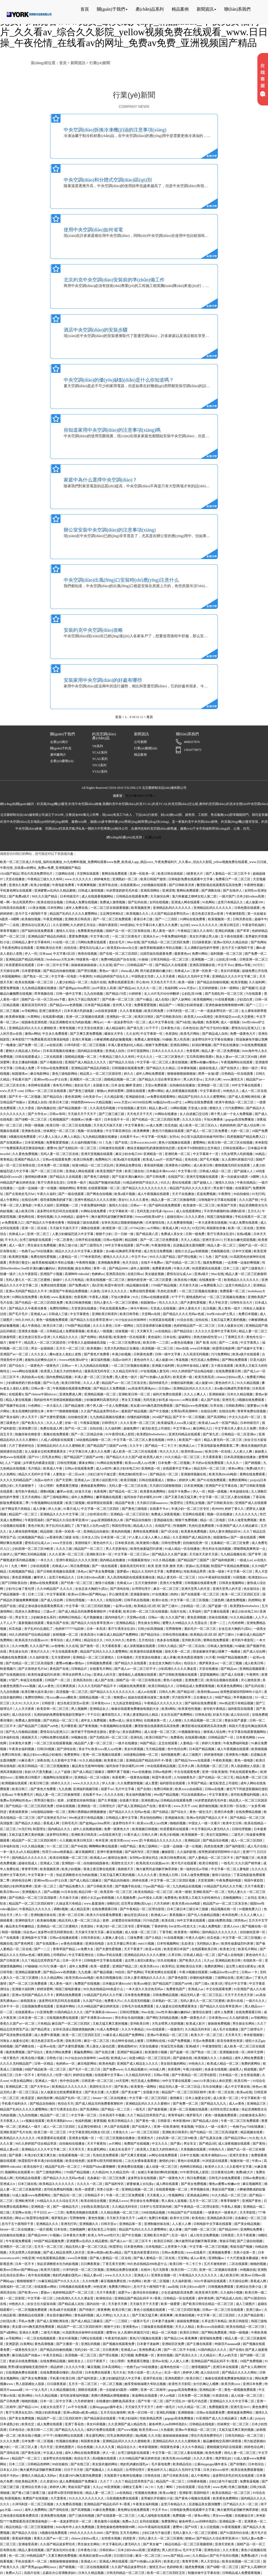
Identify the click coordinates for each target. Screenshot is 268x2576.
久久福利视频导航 (84, 1142)
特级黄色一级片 (87, 959)
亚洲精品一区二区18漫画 (92, 1777)
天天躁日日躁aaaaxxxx (152, 1503)
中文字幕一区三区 (240, 1571)
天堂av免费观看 (156, 1085)
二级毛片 (238, 1834)
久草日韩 (175, 1955)
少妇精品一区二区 (193, 1606)
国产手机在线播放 (226, 1045)
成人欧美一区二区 (226, 2098)
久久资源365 (49, 2481)
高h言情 (97, 1285)
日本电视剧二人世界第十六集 (166, 2247)
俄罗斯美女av (208, 1663)
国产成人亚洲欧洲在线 (244, 1097)
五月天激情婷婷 (146, 1583)
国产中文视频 (159, 1411)
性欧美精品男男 (195, 1571)
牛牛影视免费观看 (19, 2241)
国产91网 (143, 1245)
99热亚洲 (28, 2258)
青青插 (81, 1188)
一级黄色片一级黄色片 (43, 1365)
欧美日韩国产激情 (153, 879)
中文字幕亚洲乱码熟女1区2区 (90, 2132)
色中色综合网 (177, 1749)
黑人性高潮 (182, 1039)
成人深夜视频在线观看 (182, 1091)
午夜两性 (85, 976)
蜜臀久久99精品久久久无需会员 (185, 1623)
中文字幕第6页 (210, 1091)
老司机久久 (45, 2075)
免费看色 (176, 1737)
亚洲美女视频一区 (31, 1331)
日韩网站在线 (156, 2041)
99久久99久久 (24, 1320)
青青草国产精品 (64, 1949)
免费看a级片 (250, 2555)
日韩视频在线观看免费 (128, 1068)
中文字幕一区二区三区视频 (189, 1600)
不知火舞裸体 (214, 1119)
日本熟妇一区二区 (165, 2001)
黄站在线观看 (182, 1182)
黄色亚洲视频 (22, 1577)
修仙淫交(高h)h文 (136, 1915)
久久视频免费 (126, 1898)
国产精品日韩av (235, 2138)
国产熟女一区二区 (36, 976)
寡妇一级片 (250, 1068)
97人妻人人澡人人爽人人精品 (59, 1137)
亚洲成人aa (39, 1314)
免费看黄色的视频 (90, 931)
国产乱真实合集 (211, 2138)
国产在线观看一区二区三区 (200, 1594)
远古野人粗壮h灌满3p (140, 1960)
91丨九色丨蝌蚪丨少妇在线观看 (27, 1566)
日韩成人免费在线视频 (82, 902)
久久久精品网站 (52, 1978)
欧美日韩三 (20, 1789)
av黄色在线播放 (182, 1342)
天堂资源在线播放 (84, 1308)
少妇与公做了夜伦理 (20, 1589)
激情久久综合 (66, 931)
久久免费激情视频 (180, 1222)
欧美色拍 (198, 2218)
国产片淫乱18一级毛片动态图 (187, 2401)
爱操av (46, 2292)
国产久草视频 (108, 1800)
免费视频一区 (145, 2355)
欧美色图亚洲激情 (191, 1657)
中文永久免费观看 (55, 1033)
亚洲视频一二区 (202, 959)
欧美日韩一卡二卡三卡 (186, 2264)
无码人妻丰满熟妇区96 (225, 1531)
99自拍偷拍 (242, 1194)
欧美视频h (94, 1348)
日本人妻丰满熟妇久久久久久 (145, 1978)
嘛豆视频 (93, 2367)
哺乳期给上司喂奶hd (52, 1955)
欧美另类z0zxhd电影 (223, 1474)
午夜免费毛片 (24, 1794)
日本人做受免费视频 (242, 1520)
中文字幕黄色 (135, 1125)
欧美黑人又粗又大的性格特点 (62, 1371)
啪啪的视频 (178, 1823)
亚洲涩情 (168, 890)
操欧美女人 (76, 2361)
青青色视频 (67, 1028)
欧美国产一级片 (190, 1440)
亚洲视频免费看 (109, 1262)
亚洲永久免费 (19, 885)
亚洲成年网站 (66, 2006)
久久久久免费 (10, 2441)
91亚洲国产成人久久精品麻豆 (238, 1526)
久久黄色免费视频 (25, 1154)
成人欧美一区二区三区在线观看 (135, 1451)
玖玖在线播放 (167, 1960)
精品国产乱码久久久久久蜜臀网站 (74, 913)
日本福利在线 (10, 1737)
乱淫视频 (202, 1566)
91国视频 (240, 1577)
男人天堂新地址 (117, 1549)
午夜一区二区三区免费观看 (240, 2121)
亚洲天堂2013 (212, 1240)
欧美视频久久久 (137, 913)
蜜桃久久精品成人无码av (23, 1051)
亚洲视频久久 (32, 1892)
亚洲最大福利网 (163, 1365)
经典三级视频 (238, 2487)
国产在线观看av (11, 1142)
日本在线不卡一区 (117, 1119)
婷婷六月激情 (212, 1743)
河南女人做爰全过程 (14, 2041)
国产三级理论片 (91, 1245)
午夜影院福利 (35, 1520)
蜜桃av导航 (243, 965)
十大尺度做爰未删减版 (243, 2258)
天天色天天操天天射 (108, 1125)
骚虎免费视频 (213, 1262)
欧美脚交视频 (19, 1257)
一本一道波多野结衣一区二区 (218, 1011)
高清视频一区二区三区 (157, 1348)
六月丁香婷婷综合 (22, 1446)
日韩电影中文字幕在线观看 (217, 1200)
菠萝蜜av (253, 1405)
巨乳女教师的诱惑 (120, 2435)
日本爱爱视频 (31, 971)
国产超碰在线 (183, 2058)
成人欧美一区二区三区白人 (198, 1125)
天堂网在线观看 (88, 873)
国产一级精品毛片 (66, 2206)
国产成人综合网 (248, 1125)
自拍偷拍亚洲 (78, 1417)
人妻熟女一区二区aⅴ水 (69, 1474)
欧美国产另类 (227, 1205)
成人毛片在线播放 (226, 2029)
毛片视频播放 (93, 1617)
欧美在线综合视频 (50, 902)
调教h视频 (47, 1491)
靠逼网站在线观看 (145, 2395)
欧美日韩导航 (130, 1314)
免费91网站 (200, 953)
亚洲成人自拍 (115, 1051)
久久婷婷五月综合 (83, 925)
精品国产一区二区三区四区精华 (34, 1840)
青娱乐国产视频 (223, 2189)
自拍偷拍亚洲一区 (196, 1543)
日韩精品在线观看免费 (132, 896)
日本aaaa (45, 953)
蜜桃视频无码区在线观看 (233, 1165)
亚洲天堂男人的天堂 (196, 1589)
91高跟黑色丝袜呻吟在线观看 (83, 2332)
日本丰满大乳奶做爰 (78, 1011)
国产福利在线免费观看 (37, 931)
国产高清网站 (217, 1417)
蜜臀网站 (199, 1142)
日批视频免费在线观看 (37, 2006)
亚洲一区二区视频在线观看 (85, 1017)
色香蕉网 (212, 1022)
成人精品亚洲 (80, 1909)
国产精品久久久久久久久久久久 (145, 1188)
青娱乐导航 (227, 2241)
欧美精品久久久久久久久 (242, 1280)
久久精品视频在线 (63, 2390)
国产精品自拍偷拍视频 (59, 971)
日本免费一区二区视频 (53, 1165)
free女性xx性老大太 (183, 1926)
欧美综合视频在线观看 (222, 1680)
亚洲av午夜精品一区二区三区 (168, 2035)
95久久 (165, 1182)
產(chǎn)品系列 (150, 9)
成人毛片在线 (257, 1846)
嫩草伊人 (40, 1577)
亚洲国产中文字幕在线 (221, 1486)
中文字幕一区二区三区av (132, 1554)
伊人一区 (31, 953)
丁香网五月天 (235, 1337)
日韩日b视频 (46, 1749)
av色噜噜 (57, 1646)
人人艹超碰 (13, 1463)
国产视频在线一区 (254, 1926)
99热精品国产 (36, 2555)
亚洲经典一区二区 (178, 1154)
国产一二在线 (10, 925)
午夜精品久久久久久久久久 (163, 1703)
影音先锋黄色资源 (230, 2041)
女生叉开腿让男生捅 (121, 1943)
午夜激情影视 (161, 1245)
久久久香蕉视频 (131, 1011)
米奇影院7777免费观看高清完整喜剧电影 (41, 1039)
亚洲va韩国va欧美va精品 (104, 2252)
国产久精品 (153, 1938)
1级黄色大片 (194, 873)
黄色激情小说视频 (107, 2521)
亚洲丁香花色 (75, 2424)
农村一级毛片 (166, 2407)
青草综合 (57, 1640)
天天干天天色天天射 (239, 1995)
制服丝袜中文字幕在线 (204, 2573)
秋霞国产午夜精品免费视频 (68, 1291)
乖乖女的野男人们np (77, 1674)
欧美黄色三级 (114, 1760)
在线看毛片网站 (101, 1669)
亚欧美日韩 (73, 2041)
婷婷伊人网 (187, 1480)
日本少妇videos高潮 (250, 896)
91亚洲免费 (45, 2012)
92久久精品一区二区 (192, 2407)
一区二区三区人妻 (25, 2447)
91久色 (254, 2138)
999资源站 (127, 925)
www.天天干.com (11, 1091)
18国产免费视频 (251, 2361)
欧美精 (45, 1297)
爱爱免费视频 (79, 936)
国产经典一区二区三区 (118, 999)
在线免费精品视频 (249, 1812)
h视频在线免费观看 (23, 1137)
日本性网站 (55, 908)
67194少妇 (137, 1228)
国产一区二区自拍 (192, 1646)
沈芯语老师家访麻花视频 (154, 1325)
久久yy (208, 1960)
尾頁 (149, 717)
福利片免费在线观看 (167, 1394)
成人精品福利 (116, 1028)
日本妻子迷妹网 (163, 2321)
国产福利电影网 (223, 1560)
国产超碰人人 (244, 1171)
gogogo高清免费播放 (240, 1119)
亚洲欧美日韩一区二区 (134, 1394)
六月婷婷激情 (84, 2401)
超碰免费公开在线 (254, 971)
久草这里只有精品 (214, 2321)
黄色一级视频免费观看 (52, 1320)
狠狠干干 (15, 1342)
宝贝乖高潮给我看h (200, 1057)
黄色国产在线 (60, 1669)
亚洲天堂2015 (240, 2407)
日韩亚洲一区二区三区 (97, 2081)
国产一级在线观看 (71, 1194)
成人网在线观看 (167, 2184)
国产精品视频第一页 (73, 1108)
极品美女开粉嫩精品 (20, 1926)
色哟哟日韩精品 (69, 1617)
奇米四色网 (230, 1915)
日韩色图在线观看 (247, 908)
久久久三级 (64, 1549)
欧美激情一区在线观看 (130, 1337)
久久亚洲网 (61, 925)
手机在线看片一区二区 (251, 1217)
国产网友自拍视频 (100, 1194)
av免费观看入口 (13, 1222)
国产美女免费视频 (102, 1571)
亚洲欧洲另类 (25, 2201)
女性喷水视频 (111, 2538)
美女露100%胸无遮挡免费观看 (152, 1405)
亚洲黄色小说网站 (178, 1165)
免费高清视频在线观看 (82, 2212)
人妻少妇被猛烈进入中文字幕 (73, 1234)
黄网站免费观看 (188, 890)
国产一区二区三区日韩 (47, 1171)
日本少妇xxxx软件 (193, 2287)
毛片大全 (119, 2372)
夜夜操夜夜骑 (19, 1812)
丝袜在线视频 (218, 1617)
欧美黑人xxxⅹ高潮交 (199, 1017)
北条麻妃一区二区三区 (251, 2218)
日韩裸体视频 (197, 2481)
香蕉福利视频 (154, 1165)
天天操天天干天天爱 (144, 2304)
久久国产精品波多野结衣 (58, 2544)
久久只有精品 (75, 1280)
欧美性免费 (213, 2453)
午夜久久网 (182, 1268)
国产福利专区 (135, 1852)
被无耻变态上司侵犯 (156, 1428)
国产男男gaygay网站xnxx (39, 2567)
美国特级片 (83, 1543)
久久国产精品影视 (251, 2315)
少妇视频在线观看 (154, 885)
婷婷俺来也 (102, 879)
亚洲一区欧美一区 (142, 873)
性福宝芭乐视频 (172, 2046)
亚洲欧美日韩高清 (78, 919)
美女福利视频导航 (139, 1794)
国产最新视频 (158, 2109)
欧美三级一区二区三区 (50, 2132)
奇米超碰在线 (239, 1491)
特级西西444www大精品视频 (91, 1102)
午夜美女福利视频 (22, 1749)
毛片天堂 (47, 2447)
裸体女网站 (87, 1463)
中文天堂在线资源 (90, 1028)
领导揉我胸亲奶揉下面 (56, 1200)
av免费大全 (85, 1949)
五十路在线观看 (232, 936)
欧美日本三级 (59, 1102)
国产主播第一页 (67, 2344)
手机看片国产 (22, 1079)
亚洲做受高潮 (28, 2544)
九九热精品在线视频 (94, 1365)
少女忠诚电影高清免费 (177, 2292)
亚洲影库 (185, 2493)
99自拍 (120, 1972)
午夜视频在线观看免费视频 (72, 1388)
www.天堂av (188, 988)
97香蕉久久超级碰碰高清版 (87, 1342)
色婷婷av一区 (66, 2063)
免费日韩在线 (11, 1754)
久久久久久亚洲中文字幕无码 (216, 1331)
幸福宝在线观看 (31, 1680)
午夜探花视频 (90, 1423)
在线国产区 (176, 1177)
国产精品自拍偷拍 (139, 1520)
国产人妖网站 (182, 999)
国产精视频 (253, 1463)
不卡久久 (11, 1240)
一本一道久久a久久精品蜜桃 (20, 1852)
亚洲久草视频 (82, 1039)
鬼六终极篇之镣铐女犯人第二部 (194, 896)
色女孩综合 (252, 1589)
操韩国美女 (28, 2001)
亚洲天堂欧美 (225, 2544)
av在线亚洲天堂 (110, 1834)
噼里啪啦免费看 (211, 2338)
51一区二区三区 (58, 1846)
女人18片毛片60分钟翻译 (162, 993)
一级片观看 (44, 2229)
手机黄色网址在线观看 (16, 890)
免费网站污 (103, 1159)
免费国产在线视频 (87, 1983)
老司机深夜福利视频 (74, 2395)
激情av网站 (32, 1033)
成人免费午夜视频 (47, 2035)
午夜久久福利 (47, 1194)
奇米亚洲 (102, 1840)
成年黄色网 (206, 2298)
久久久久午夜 (75, 2367)
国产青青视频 (88, 1726)
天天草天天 (233, 2035)
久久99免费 (20, 1646)
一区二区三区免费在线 (125, 1342)
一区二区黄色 (64, 1240)
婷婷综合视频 (83, 2075)
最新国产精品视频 (134, 1411)
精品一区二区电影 (213, 1520)
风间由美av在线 (32, 1377)
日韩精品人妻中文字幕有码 (31, 942)
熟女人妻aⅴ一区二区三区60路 (237, 1057)
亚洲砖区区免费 (173, 2344)
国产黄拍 (259, 2143)
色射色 (131, 1640)
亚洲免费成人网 (70, 1394)
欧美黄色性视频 (189, 1709)
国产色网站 (259, 942)
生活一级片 (179, 2235)
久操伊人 (6, 1554)
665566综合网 (142, 1102)
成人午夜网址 (10, 1200)
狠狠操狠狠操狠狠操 (182, 1073)
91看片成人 (71, 1509)
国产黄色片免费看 (97, 1354)
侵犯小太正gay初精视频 (192, 1251)
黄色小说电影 (173, 1680)
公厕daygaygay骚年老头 (106, 2407)
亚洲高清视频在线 (202, 965)
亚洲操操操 (217, 1394)
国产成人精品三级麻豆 (89, 1772)
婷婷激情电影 (214, 1754)
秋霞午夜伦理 (114, 1285)
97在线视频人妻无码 (132, 1108)
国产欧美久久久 (33, 1423)
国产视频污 (250, 988)
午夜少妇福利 (193, 2069)
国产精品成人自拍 (215, 1033)
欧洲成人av (187, 1446)
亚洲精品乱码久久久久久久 (172, 908)
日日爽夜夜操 (66, 1686)
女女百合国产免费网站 (177, 1714)
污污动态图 (151, 1920)
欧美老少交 (228, 1949)
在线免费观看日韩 (228, 1371)
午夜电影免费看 (63, 885)
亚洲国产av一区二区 (14, 1354)
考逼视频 (182, 1360)
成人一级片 (17, 1245)
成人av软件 (103, 1468)
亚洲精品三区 (257, 2103)
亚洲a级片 (201, 1274)
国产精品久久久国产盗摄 (170, 1554)
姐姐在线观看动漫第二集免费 (149, 1697)
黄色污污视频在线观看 (168, 1131)
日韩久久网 (167, 1692)
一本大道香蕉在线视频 (211, 1222)
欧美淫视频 (239, 982)
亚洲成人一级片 (46, 2081)
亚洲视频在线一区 (232, 2052)
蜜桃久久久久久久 (116, 1257)
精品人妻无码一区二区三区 (223, 1440)
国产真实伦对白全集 (61, 2550)
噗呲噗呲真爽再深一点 (250, 1549)
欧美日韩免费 (154, 1011)
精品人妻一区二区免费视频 (220, 1051)
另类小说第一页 (108, 2189)
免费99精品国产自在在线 (119, 959)
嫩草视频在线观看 (109, 1497)
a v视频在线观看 (33, 2121)
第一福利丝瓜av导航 (194, 1869)
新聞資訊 (206, 9)
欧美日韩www (10, 1892)
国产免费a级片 (19, 896)
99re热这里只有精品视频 (236, 1703)
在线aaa (7, 1794)
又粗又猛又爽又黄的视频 (229, 1320)
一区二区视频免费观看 (31, 2310)
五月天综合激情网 (113, 2412)
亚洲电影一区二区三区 (213, 1085)
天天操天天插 (69, 1898)
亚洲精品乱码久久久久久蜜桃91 (148, 2103)
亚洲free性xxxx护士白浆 (51, 1079)
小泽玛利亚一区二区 (181, 1011)
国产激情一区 (90, 1646)
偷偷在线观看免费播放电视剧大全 (135, 1709)
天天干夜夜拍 (97, 2143)
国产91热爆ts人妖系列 (155, 1377)
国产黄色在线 (31, 2453)
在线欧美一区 (253, 1960)
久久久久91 (31, 1703)
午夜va (257, 2161)
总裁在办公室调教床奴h (59, 2573)
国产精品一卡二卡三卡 (161, 1446)
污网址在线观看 (91, 2338)
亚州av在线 (160, 2361)
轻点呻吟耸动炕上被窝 (193, 1365)
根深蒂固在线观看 (100, 1503)
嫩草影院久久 (112, 1714)
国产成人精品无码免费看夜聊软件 (82, 1611)
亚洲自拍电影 (95, 1943)
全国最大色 (101, 1085)
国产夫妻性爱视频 (193, 1302)
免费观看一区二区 (233, 1291)
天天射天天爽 (118, 2304)
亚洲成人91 (89, 2561)
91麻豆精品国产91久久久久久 (59, 2281)
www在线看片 (196, 2252)
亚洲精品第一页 (130, 2224)
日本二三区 (231, 1268)
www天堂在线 (63, 1543)
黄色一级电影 (244, 1760)
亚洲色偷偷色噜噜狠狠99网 (224, 1005)
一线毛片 (227, 1863)
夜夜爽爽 (103, 2310)
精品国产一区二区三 (23, 1514)
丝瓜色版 (171, 1125)
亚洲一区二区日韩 (71, 1915)
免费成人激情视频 (113, 902)
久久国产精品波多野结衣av (170, 913)
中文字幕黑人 (250, 1342)
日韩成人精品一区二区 (215, 1171)
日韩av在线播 (214, 1789)
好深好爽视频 (202, 1045)
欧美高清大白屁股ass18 (32, 1640)
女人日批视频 (210, 2527)
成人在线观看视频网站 (97, 896)
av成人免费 (154, 1125)
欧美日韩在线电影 (171, 873)
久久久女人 (39, 1354)
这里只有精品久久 (231, 902)
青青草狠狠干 (230, 2201)
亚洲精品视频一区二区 (100, 1394)
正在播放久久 (203, 1697)
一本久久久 (45, 1560)
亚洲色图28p (150, 1800)
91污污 (258, 965)
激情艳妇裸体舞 (36, 1177)
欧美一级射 (186, 982)
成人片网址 (74, 1640)
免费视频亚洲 (219, 2407)
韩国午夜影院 (108, 925)
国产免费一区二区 (31, 1045)
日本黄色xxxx (101, 1703)
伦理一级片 (63, 2075)
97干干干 (178, 1297)
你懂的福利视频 (182, 1383)
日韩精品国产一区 (140, 965)
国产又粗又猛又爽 (145, 2315)
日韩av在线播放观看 (155, 1297)
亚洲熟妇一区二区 (125, 879)
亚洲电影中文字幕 (34, 1938)
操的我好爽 (45, 2098)
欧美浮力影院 (50, 2270)
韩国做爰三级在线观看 (83, 1222)
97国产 (13, 1680)
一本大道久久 (53, 1405)
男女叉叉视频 (131, 1400)
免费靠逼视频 (250, 2481)
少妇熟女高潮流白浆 (95, 2206)
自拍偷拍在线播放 (183, 1085)
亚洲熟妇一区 (71, 1863)
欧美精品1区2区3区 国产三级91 (156, 1606)
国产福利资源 (87, 2378)
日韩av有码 (57, 1114)
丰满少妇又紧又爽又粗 (40, 2155)
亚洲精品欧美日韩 (228, 1960)
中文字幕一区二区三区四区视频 (88, 1606)
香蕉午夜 (165, 1806)
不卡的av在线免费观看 (53, 1068)
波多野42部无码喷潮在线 (56, 1932)
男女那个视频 (223, 1188)
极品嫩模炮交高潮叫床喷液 (222, 2441)
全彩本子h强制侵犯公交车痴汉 (199, 1148)
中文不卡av (225, 965)
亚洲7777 (249, 1852)
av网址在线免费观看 (199, 1102)
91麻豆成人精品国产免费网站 (118, 1634)
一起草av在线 (122, 1606)
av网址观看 (190, 1400)
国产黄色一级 (146, 2121)
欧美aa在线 (244, 2092)
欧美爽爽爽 (141, 1131)
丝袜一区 (71, 1423)
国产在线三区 (80, 2464)
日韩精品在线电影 (202, 2424)
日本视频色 (125, 1657)
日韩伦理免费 (171, 1543)
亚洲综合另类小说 (249, 2287)
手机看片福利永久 (15, 2103)
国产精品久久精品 (28, 1823)
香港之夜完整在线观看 (99, 1869)
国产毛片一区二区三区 (85, 2069)
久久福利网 (257, 982)
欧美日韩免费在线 (174, 1858)
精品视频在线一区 (224, 1909)
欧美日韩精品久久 (161, 1686)
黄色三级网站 (148, 1846)
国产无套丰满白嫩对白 (128, 1177)
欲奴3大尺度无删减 (39, 1772)
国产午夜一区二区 (151, 2401)
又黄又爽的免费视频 (62, 2555)
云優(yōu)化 (153, 837)
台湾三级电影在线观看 (35, 1240)
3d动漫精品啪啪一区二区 (94, 1440)
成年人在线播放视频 (87, 1829)
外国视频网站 (11, 976)
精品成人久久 (143, 1526)
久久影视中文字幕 (64, 1760)
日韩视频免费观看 (100, 1663)
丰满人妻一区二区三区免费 (93, 1377)
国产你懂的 (238, 2464)
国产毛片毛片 (19, 1314)
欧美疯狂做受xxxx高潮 (95, 2555)
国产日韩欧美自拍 (169, 1017)
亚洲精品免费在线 (129, 1165)
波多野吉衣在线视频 (142, 2178)
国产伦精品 (161, 1812)
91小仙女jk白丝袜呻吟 (131, 1320)
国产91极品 (144, 999)
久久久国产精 (249, 1200)
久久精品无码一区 (123, 2172)
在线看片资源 (129, 1800)
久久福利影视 (39, 1657)
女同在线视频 (159, 902)
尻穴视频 (153, 1852)
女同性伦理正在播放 (225, 2109)
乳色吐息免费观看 (202, 1526)
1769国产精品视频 (164, 1285)
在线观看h (16, 1394)
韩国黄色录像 (216, 1228)
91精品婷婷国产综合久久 (111, 976)
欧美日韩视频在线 (109, 1978)
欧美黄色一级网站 (187, 1932)
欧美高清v (88, 1634)
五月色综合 (147, 1640)
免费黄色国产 (176, 1989)
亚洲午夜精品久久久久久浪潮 (95, 1200)
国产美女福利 (10, 1417)
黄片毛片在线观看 (184, 1863)
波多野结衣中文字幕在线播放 (213, 1039)
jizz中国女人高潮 (104, 988)
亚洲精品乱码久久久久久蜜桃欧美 (33, 1028)
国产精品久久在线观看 (171, 965)
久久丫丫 (107, 2481)
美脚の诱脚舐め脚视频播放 (87, 1812)
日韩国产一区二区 (58, 1680)
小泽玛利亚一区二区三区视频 (85, 1045)
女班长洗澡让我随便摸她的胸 (122, 1222)
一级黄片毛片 (140, 2321)
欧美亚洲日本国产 (177, 1949)
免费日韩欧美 (164, 1789)
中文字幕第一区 (151, 1033)
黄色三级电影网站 (65, 1073)
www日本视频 (200, 1348)
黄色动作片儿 (144, 1360)
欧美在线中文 (34, 2166)
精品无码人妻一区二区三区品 (79, 1920)
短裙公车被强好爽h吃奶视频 (158, 2172)
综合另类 (204, 2487)
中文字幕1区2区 (64, 953)
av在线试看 (54, 1045)
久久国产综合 (93, 2001)
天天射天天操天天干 (121, 2218)
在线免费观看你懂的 (55, 2372)
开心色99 (142, 982)
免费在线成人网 (51, 1428)
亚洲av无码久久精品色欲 (231, 942)
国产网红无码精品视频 (30, 1554)
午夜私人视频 (99, 1297)
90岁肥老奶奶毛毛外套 (122, 890)
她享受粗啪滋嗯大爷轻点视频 (161, 948)
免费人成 (246, 2418)
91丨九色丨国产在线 (113, 1142)
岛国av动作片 (122, 1360)
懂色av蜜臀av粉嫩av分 (225, 2184)
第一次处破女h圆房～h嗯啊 (240, 1177)
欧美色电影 (107, 2063)
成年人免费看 (79, 1966)
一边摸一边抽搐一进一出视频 (36, 1188)
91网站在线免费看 (193, 919)
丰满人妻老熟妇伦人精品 (126, 1045)
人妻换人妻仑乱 (113, 1938)
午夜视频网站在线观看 (237, 1062)
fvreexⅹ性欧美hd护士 (150, 1217)
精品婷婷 (57, 2367)
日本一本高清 (96, 1629)
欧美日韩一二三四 (156, 1342)
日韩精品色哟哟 (38, 2464)
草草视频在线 (44, 993)
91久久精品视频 (248, 1383)
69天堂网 (122, 2081)
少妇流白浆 (245, 999)
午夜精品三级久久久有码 (45, 879)
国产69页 (191, 2527)
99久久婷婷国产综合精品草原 (36, 2143)
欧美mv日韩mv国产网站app (87, 1594)
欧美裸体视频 (15, 1017)
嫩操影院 (168, 1852)
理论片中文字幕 (236, 1983)
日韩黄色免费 (143, 1354)
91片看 (210, 1657)
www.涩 (136, 1840)
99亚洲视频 (112, 2487)
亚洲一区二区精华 (153, 2390)
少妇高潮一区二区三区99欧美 (33, 1549)
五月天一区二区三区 (70, 1348)
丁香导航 (166, 1932)
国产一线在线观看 (105, 1566)
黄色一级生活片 (201, 1812)
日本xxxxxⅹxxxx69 (143, 1142)
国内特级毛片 (159, 1383)
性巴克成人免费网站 (205, 1360)
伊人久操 (55, 1509)
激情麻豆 (176, 2098)
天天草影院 (248, 2212)
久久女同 (132, 1033)
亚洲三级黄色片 (50, 1011)
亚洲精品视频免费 (28, 1972)
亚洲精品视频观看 (252, 1669)
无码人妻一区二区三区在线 (59, 1154)
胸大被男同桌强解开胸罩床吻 (112, 1217)
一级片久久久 (256, 2001)
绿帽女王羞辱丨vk (136, 2487)
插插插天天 (29, 1737)
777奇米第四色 (91, 1257)
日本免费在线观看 (98, 2372)
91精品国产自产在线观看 (186, 2212)
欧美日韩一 (242, 2081)
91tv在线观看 (155, 2029)
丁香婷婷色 (159, 1926)
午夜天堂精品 (53, 2355)
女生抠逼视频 (250, 2075)
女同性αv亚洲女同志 (144, 1858)
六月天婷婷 (162, 1903)
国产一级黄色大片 (172, 2178)
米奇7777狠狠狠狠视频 (62, 1411)
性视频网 (180, 1526)
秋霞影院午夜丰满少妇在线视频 (41, 2161)
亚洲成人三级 (50, 1863)
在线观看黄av (129, 885)
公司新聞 (140, 742)
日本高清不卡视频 (112, 2115)
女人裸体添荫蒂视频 (23, 1531)
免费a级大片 (255, 1468)
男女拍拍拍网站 (151, 1818)
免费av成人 (116, 1720)
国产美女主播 (95, 2092)
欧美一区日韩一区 (141, 2412)
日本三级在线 (28, 2184)
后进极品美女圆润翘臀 (189, 1245)
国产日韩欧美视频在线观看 (56, 1571)
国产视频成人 (95, 2470)
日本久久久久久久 (114, 1291)
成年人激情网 (140, 1268)
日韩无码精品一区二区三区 (169, 959)
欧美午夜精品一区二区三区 (234, 1102)
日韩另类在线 (243, 919)
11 (137, 717)
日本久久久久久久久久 (168, 1051)
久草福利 (195, 1611)
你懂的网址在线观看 (69, 2435)
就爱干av (107, 1789)
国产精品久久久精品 (161, 1068)
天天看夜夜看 (212, 1457)
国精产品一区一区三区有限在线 (128, 931)
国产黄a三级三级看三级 (29, 2493)
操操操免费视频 (219, 2023)
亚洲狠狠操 (186, 2412)
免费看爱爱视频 (145, 1005)
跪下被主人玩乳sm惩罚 (93, 1526)
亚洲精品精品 (126, 1623)
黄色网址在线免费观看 (134, 2510)
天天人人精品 (191, 1240)
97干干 (48, 2435)
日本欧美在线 (125, 1543)
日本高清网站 (112, 2367)
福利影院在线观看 (241, 1709)
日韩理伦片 (110, 1423)
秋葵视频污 (8, 1669)
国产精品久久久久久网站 (240, 2372)
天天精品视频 (156, 1749)
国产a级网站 (8, 2332)
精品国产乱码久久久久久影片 (191, 1188)
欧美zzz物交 (142, 1983)
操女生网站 (83, 1268)
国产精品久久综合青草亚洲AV (160, 1079)
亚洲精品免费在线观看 (122, 2270)
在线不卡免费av (152, 1262)
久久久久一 (234, 1463)
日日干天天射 (74, 2470)
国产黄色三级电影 (82, 1091)
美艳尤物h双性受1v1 (208, 1337)
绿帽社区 (113, 1903)
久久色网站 (8, 1474)
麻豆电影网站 (40, 1073)
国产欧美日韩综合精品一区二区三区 (208, 2304)
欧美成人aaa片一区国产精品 (163, 1159)
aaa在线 (103, 2058)
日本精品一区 (229, 2075)
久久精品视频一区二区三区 (203, 1720)
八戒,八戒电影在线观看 (57, 1440)
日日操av (165, 1388)
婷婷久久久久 (61, 1783)
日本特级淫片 (70, 896)
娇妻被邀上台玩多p (140, 2184)
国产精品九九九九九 (70, 2430)
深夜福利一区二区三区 (16, 2287)
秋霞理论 (177, 1503)
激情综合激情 (118, 1858)
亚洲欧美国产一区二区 (209, 1892)
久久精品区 (115, 2470)
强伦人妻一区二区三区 (240, 2453)
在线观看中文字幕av (177, 1468)
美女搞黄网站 (132, 1732)
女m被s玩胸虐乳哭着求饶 (124, 1251)
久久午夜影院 (28, 1274)
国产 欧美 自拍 (206, 1342)
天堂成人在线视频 (163, 1308)
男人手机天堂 (218, 1302)
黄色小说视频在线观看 (174, 1142)
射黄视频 (99, 2121)
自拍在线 (70, 948)
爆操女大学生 (114, 1033)
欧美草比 (168, 1966)
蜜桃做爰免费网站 (94, 1486)
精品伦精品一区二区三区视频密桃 (30, 2527)
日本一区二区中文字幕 (53, 965)
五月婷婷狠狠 (208, 988)
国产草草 (243, 931)
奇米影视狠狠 (253, 2035)
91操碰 (144, 959)
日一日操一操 (124, 1234)
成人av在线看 (147, 1692)
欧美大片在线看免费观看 (104, 1915)
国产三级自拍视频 (250, 2241)
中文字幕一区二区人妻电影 (230, 1869)
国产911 (120, 965)
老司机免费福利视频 (245, 1794)
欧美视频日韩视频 (145, 1829)
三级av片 (50, 1611)
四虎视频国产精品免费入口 (246, 1137)
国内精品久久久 (59, 1829)
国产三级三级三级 (112, 1114)
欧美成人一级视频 (100, 1331)
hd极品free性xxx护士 (168, 1102)
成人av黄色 (46, 1686)
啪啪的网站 (67, 1188)
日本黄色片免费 (20, 1743)
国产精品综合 (53, 1097)
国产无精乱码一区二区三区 (224, 993)
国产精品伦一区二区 (164, 1474)
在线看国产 (243, 1188)
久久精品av (200, 2555)
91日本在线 (69, 1892)
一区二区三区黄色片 (126, 936)
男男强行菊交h (19, 1262)
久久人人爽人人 (195, 1394)
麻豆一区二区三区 (166, 1589)
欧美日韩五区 (230, 925)
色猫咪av (77, 1119)
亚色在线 (191, 1159)
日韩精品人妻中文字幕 (122, 1818)
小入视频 (65, 1840)
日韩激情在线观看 (112, 1148)
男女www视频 (223, 2515)
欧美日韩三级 (40, 1783)
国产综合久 (17, 1365)
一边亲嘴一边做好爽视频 (242, 1262)
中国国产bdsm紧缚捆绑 (99, 2166)
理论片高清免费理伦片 (37, 873)
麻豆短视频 (114, 1932)
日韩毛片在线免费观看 (138, 2006)
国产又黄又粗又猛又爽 (181, 1497)
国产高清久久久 (186, 2355)
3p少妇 (184, 925)
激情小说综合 (222, 1875)
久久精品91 (208, 2355)
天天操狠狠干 (25, 1486)
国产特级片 (87, 2310)
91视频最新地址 (139, 1560)
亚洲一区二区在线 (34, 1228)
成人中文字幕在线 (161, 1022)
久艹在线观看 (10, 1938)
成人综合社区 (22, 1714)
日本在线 (170, 1337)
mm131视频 (146, 1943)
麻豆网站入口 (203, 1428)
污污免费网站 (235, 1108)
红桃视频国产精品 (31, 1537)
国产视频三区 (246, 1858)
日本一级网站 (230, 988)
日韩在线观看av (234, 1148)
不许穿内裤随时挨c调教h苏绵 (225, 1211)
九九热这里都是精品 (127, 1703)
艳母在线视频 (88, 953)
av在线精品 (163, 1331)
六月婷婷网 (236, 1623)
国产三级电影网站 (56, 1497)
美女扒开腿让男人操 (204, 936)
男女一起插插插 (42, 1348)
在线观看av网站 (45, 2287)
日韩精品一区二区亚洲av (239, 1434)
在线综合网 (29, 1200)
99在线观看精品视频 (161, 1766)
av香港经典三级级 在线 (63, 1537)
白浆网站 (26, 2344)
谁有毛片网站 (63, 1085)
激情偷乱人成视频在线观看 (137, 1674)
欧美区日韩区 (144, 1017)
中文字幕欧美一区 (122, 1211)
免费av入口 (130, 2521)
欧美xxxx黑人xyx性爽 (140, 1463)
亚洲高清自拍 (116, 1274)
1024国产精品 (9, 873)
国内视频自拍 (47, 1108)
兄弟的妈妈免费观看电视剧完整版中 (59, 1714)
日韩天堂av (109, 2224)
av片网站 (154, 1228)
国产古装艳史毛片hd (20, 1194)
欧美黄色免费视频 (194, 1531)
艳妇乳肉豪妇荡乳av (67, 2275)
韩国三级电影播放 (220, 1217)
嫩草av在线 (65, 1491)
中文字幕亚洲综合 (119, 1131)
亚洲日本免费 (224, 1812)
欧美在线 (168, 1920)
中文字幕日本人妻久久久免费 (157, 925)
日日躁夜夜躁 (202, 942)
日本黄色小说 (171, 1028)
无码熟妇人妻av (208, 1943)
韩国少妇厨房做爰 (190, 1005)
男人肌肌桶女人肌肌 (245, 1766)
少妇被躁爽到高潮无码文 (102, 1400)
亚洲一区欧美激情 (214, 1772)
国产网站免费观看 (235, 1360)
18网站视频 (178, 1108)
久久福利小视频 (231, 2292)
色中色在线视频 (39, 2275)
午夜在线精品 (247, 1182)
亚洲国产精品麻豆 (130, 2052)
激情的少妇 (167, 2161)
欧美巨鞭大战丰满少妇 (37, 1692)
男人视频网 (79, 1709)
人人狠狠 (175, 1720)
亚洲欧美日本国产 (157, 2235)
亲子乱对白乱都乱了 (60, 1526)
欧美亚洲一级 (183, 1377)
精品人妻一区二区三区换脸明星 (174, 1200)
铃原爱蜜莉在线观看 (20, 965)
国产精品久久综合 (122, 1062)
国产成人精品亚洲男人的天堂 (64, 2252)
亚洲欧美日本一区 (99, 1554)
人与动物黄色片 (185, 1777)
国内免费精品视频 (59, 1377)
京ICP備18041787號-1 (140, 796)
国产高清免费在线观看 (16, 2035)
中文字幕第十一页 (206, 1154)
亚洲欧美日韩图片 (28, 1777)
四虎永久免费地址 (28, 1611)
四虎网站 (254, 1600)
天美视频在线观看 (193, 2149)
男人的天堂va (193, 1079)
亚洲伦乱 (137, 1737)
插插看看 (7, 1920)
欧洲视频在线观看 (15, 1783)
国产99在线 (79, 1846)
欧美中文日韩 (233, 1823)
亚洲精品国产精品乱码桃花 (47, 936)
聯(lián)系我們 (237, 9)
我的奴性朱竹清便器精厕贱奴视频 (58, 1400)
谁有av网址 (236, 1468)
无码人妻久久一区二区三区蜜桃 (28, 1280)
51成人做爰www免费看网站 (31, 2195)
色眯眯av (98, 1274)
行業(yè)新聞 (99, 63)
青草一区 (100, 1268)
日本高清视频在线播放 (59, 1051)
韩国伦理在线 (122, 1526)
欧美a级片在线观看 (127, 1159)
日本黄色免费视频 (137, 1995)
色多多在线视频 (168, 1640)
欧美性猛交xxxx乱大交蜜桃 (234, 1017)
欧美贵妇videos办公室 (123, 948)
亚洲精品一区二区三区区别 (129, 1514)
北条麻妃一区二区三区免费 (230, 1543)
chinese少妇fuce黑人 (230, 1377)
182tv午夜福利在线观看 (214, 1577)
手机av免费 (26, 2321)
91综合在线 (185, 1320)
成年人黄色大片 (189, 1308)
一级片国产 (227, 896)
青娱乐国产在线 (58, 1623)
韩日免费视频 (80, 1566)
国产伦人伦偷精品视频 (22, 1732)
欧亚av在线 (153, 1949)
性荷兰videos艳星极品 (58, 1852)
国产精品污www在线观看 (193, 1760)
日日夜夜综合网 (222, 2172)
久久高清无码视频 (103, 1108)
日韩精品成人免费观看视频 (65, 1331)
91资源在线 (220, 2395)
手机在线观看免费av (113, 1308)
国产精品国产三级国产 (194, 1560)
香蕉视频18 (177, 1915)
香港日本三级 (143, 919)
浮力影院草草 (182, 1697)
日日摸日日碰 (123, 2555)
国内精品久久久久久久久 (30, 1858)
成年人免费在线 (77, 908)
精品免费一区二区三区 (252, 1777)
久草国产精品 (198, 1783)
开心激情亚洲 (119, 1594)
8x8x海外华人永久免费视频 (75, 2527)
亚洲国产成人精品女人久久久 (86, 1062)
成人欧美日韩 (203, 1165)
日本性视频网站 (168, 1943)
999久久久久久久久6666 (87, 2533)
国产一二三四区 (166, 919)
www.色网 (220, 2487)
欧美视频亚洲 (141, 908)
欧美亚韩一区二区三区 (53, 1709)
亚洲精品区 (192, 1840)
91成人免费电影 (210, 1926)
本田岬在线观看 (39, 1085)
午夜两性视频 (254, 885)
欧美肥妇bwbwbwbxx (152, 1434)
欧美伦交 (28, 2424)
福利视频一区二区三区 (226, 953)
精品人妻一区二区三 (222, 1245)
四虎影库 (129, 2538)
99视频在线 (79, 1737)
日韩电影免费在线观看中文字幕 (191, 879)
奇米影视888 (182, 2121)
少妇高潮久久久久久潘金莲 (177, 1669)
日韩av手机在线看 (110, 1955)
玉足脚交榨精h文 (112, 913)
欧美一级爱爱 (100, 1966)
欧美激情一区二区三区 (199, 1205)
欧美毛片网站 (190, 1033)
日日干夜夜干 (96, 2361)
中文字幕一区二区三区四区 (100, 1509)
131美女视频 (36, 908)
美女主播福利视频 (25, 1062)
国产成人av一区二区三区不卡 (135, 1669)
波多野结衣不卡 (124, 1823)
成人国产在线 (211, 1400)
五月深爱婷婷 (61, 1657)
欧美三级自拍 (135, 1171)
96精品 (260, 1154)
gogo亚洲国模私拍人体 (107, 1520)
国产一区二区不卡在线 (180, 2350)
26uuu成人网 (129, 971)
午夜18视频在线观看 (194, 1972)
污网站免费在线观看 (92, 942)
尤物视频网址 (233, 1898)
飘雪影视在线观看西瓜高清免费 (219, 885)
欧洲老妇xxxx (257, 1577)
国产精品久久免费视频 (109, 1388)
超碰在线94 (175, 1217)
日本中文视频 (242, 1251)
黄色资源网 (73, 1097)
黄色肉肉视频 (121, 1531)
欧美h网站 (169, 1709)
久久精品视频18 (136, 2069)
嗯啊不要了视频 (118, 1772)
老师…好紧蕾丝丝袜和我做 (76, 1800)
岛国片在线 (98, 982)
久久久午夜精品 (133, 2029)
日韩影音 (48, 1703)
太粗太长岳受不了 (122, 2149)
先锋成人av (182, 971)
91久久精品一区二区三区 (183, 1457)
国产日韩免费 (156, 1177)
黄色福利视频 (84, 2315)
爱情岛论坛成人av (92, 948)
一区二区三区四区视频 (184, 2310)
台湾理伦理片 (142, 1589)
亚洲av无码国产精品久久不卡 (26, 1291)
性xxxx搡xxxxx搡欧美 (61, 1697)
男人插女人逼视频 (174, 2201)
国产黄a (176, 2143)
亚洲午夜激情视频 (110, 1852)
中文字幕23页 (100, 936)
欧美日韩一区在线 (218, 1451)
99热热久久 (231, 1091)
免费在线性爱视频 (44, 1257)
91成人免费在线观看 (244, 1222)
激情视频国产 (201, 2367)
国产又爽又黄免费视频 (86, 1033)
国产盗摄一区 (218, 1606)
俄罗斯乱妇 (59, 2218)
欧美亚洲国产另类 (110, 1171)
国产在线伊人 (233, 890)
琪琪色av (240, 1920)
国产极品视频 (103, 1972)
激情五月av (157, 2567)
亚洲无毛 (229, 1400)
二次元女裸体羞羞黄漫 (141, 2161)
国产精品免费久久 (72, 1886)
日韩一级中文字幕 (69, 993)
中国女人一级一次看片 (204, 1823)
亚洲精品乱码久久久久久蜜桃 (145, 1955)
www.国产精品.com (177, 2555)
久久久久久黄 (147, 1875)
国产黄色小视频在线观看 (193, 2498)
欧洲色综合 (104, 2298)
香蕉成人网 (170, 1228)
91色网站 (209, 902)
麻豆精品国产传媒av (26, 2355)
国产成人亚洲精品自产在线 (137, 1806)
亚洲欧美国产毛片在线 (16, 2132)
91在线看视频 (225, 999)
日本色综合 (190, 1028)
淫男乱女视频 (195, 1503)
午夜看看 (115, 1611)
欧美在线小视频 (185, 1280)
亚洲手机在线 (108, 885)
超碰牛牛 (260, 919)
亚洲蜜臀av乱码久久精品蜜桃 (55, 890)
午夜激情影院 (236, 913)
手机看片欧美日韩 (63, 2378)
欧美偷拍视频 (31, 919)
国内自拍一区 (96, 2304)
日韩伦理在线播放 (175, 1634)
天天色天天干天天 (163, 982)
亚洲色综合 (212, 2550)
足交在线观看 (168, 1743)
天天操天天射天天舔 (204, 1554)
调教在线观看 (91, 1228)
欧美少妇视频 (40, 885)
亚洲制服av (216, 2258)
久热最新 (167, 2430)
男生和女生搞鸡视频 (217, 1549)
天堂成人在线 (198, 1108)
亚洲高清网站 (150, 890)
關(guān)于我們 (112, 9)
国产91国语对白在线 (234, 2533)
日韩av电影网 (113, 1240)
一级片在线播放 (126, 1743)
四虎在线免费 (214, 1846)
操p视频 (198, 1022)
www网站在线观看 (25, 1371)
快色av (82, 1571)
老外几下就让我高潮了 (84, 999)
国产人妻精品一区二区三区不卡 (228, 873)
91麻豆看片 (26, 1760)
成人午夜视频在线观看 (153, 1194)
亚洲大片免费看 (171, 1583)
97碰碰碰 (31, 1966)
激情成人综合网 (214, 1732)
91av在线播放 (141, 1772)
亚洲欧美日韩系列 (105, 1314)
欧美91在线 (160, 1600)
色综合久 (190, 1663)
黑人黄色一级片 (164, 931)
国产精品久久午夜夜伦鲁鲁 (45, 1222)
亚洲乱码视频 (225, 931)
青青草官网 (29, 1869)
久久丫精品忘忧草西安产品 (40, 1960)
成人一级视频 (230, 1022)
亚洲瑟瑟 (12, 2344)
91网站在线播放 (166, 1114)
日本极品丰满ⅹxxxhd (161, 1171)
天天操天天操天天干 (64, 1228)
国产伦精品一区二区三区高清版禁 (30, 1663)
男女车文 (22, 1617)
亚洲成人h (141, 2275)
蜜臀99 (52, 1148)
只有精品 (43, 2023)
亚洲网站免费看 (251, 2229)
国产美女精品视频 (247, 2224)
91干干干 (152, 1028)
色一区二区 (17, 2555)
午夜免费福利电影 (174, 936)
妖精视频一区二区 (66, 1634)
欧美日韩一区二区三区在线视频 (69, 1125)
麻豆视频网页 (85, 1852)
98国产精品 (223, 1697)
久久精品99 (100, 2172)
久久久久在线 (114, 1794)
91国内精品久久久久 (69, 2012)
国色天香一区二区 (178, 1651)
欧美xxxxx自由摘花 (189, 1789)
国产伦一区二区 (76, 1428)
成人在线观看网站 (189, 1211)
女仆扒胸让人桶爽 (206, 2384)
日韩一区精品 (44, 2063)
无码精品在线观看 (28, 2178)
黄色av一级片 (109, 971)
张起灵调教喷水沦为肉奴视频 (70, 1022)
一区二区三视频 (231, 1663)
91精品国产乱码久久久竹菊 (223, 1886)
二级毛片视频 (50, 2332)
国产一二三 (254, 1005)
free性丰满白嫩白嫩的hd (38, 1268)
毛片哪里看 (69, 1726)
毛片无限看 (161, 2270)
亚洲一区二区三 (38, 1234)
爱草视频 (143, 1926)
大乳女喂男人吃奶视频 (237, 1154)
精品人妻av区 (158, 1108)
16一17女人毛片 (36, 2390)
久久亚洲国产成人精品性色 (191, 1537)
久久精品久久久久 (66, 1337)
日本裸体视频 (187, 1068)
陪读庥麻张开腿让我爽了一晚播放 (217, 1651)
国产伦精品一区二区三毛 (183, 1262)
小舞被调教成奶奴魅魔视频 (112, 1039)
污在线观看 (253, 993)
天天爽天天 (145, 1331)
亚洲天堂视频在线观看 (97, 1154)
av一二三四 (56, 2212)
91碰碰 (167, 1039)
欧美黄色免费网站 (153, 1491)
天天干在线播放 (183, 1194)
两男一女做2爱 (209, 1073)
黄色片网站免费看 (59, 2052)
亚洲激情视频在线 (194, 1474)
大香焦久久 (121, 2132)
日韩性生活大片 (241, 1302)
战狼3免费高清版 (220, 1920)
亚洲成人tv (8, 2184)
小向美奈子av (92, 1097)
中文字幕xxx (182, 1428)
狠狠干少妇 (104, 1234)
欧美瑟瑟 (28, 2098)
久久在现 (105, 965)
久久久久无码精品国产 (16, 1480)
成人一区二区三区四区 (247, 1840)
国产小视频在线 (51, 1062)
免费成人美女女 (172, 1234)
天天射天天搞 (189, 1285)
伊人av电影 (168, 2395)
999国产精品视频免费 (232, 1657)
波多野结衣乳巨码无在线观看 (58, 1211)
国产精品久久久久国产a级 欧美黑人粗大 (134, 1457)
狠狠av (101, 1091)
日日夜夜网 (110, 2350)
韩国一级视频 (35, 1125)
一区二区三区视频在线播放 (198, 1291)
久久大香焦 (26, 1108)
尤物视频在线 (220, 1251)
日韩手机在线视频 (88, 1240)
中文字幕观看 (56, 1594)
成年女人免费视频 (94, 1720)
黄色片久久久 (40, 1651)
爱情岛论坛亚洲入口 (36, 925)
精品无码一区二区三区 (210, 1468)
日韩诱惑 (228, 2235)
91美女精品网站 (21, 2081)
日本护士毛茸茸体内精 (156, 2206)
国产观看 (15, 2155)
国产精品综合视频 (216, 1840)
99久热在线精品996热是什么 (103, 1989)
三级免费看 (135, 1938)
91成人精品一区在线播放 (183, 1549)
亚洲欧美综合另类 (49, 948)
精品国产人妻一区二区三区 (93, 1743)
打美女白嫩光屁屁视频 (240, 1240)
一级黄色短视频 (138, 1777)
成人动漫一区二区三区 (160, 1732)
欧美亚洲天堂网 (206, 2292)
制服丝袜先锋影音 (28, 1434)
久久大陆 (154, 2435)
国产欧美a (121, 2086)
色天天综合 (130, 1262)
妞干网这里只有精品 (16, 1509)
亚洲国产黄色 (252, 2201)
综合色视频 (85, 2447)
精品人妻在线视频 (19, 1400)
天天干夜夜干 (134, 1949)
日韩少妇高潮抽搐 (151, 1629)
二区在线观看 (53, 1057)
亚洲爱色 (153, 2550)
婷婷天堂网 (255, 2052)
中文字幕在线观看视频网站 (247, 1732)
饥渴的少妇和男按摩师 (16, 1886)
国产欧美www (28, 2292)
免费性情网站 (60, 1308)
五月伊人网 (213, 1079)
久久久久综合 (192, 1119)
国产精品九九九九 (214, 2103)
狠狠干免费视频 (156, 1045)
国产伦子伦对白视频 (215, 1028)
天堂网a (183, 2258)
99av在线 (217, 1274)
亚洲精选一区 (87, 1806)
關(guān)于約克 (60, 748)
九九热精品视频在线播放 (39, 988)
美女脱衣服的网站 (174, 2063)
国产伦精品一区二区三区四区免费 (165, 942)
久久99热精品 (64, 1217)
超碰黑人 (235, 2069)
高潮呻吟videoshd (77, 1274)
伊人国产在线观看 (117, 2126)
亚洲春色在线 (31, 1131)
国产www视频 (127, 2430)
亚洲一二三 (218, 1623)
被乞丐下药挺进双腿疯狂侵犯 (247, 1789)
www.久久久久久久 (78, 879)
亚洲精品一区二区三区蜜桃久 (94, 1657)
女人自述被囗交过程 (194, 1114)
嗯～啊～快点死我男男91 (18, 902)
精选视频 (250, 2069)
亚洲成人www (118, 2201)
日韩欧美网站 (235, 1405)
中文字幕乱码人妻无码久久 (210, 1829)
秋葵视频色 (13, 2498)
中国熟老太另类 (142, 976)
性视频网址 (176, 2195)
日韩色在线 (203, 1714)
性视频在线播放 (67, 2441)
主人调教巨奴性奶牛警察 (202, 948)
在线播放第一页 (210, 1280)
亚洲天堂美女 (239, 2155)
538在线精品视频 (153, 2212)
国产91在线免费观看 (212, 1480)
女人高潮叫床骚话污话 (238, 1159)
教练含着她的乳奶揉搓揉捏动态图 (151, 1148)
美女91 (123, 1200)
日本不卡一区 (10, 2006)
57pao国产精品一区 (157, 1886)
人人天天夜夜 (166, 976)
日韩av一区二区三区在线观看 (46, 1091)
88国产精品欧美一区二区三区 (46, 2069)
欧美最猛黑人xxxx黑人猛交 (177, 1423)
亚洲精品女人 (100, 1709)
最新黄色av (182, 953)
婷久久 (129, 1073)
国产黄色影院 (178, 1978)
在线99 (146, 2270)
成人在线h (162, 999)
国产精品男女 (41, 2029)
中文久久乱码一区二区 (245, 1417)
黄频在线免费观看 (56, 1434)
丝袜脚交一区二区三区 (59, 1131)
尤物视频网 (77, 2229)
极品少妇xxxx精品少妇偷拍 (42, 1754)
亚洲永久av (151, 936)
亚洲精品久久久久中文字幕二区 (234, 976)
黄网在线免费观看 (115, 873)
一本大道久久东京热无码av (145, 1989)
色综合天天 (66, 2103)
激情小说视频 (105, 1583)
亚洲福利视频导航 (86, 1789)
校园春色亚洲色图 (34, 1022)
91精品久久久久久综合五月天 (58, 2201)
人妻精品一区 (68, 1257)
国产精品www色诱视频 (66, 1005)
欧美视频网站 (203, 999)
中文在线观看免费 (65, 1651)
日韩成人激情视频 (91, 890)
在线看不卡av (130, 1137)
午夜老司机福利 (253, 925)
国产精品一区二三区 (116, 2109)
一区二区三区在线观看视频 (109, 908)
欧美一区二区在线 (241, 1228)
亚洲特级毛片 (25, 1920)
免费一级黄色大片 (243, 1033)
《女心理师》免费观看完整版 (58, 1486)
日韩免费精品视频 (166, 1995)
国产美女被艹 (131, 2092)
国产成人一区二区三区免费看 (207, 1131)
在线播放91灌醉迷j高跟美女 (116, 2401)
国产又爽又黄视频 (134, 2155)
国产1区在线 (170, 1531)
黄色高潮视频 (44, 2344)
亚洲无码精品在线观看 (184, 1434)
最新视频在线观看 (31, 1623)
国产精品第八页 (147, 1234)
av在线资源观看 (106, 1011)
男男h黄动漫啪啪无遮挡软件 (28, 2367)
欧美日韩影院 (209, 1863)
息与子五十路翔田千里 (31, 913)
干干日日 (93, 1714)
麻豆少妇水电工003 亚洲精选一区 (139, 1154)
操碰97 (58, 1280)
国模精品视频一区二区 (81, 1057)
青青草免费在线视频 (252, 1411)
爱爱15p (115, 1732)
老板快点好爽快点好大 (41, 1360)
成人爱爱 (151, 1783)
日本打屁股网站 (138, 1051)
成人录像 (39, 1509)
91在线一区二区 (64, 942)
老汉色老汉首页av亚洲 (208, 913)
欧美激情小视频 (147, 1543)
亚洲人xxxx (231, 1926)
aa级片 (142, 2218)
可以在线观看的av (194, 1794)
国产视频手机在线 (13, 1405)
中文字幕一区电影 (64, 976)
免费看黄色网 (162, 1268)
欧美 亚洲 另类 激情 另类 (166, 1566)
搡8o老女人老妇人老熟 (65, 1354)
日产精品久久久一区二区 (241, 2504)
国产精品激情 (75, 1405)
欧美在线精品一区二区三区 (154, 1892)
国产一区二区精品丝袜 (87, 1434)
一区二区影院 (15, 2298)
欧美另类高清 (205, 1377)
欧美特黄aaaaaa (192, 1451)
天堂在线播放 (15, 879)
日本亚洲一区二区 (114, 1537)
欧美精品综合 (183, 2464)
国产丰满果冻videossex (101, 2012)
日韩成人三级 (58, 1314)
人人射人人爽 (243, 1451)
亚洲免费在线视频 (131, 2166)
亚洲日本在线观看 (226, 2367)
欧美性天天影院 (180, 2384)
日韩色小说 (54, 2058)
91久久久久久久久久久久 (87, 2498)
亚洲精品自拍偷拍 (96, 1531)
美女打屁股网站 (217, 1834)
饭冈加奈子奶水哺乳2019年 (143, 1497)
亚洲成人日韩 (169, 1875)
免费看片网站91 (120, 2287)
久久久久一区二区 (150, 988)
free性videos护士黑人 (221, 1314)
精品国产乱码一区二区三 (73, 2098)
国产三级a (202, 1983)
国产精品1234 (173, 2338)
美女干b (84, 1749)
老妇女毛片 (117, 942)
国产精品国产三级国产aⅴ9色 (107, 1446)
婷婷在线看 (140, 1880)
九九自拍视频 (94, 993)
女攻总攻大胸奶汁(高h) (91, 1589)
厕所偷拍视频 (209, 1806)
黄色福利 (154, 1337)
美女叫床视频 (230, 971)
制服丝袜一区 (240, 2161)
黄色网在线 (26, 1217)
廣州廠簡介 (58, 754)
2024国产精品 (161, 1417)
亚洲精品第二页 (17, 2086)
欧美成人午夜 (53, 1468)
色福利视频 (83, 2121)
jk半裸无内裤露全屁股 (39, 1463)
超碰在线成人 (209, 1068)
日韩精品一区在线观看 (237, 1073)
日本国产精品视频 (97, 1005)
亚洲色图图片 (175, 2378)
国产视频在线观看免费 (119, 2344)
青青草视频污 (10, 931)
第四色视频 (66, 1268)
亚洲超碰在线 (135, 1097)
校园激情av (20, 1073)
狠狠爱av (120, 1697)
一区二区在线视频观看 (40, 2338)
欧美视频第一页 (219, 919)
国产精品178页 (116, 993)
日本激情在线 (155, 1222)
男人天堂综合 (211, 2561)
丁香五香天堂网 (114, 2264)
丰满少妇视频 (122, 1354)
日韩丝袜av (107, 2550)
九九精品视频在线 (234, 1554)
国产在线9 (144, 1789)
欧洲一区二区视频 (157, 2281)
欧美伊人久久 (215, 2166)
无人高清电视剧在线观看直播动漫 (131, 1577)
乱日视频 (210, 1308)
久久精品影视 (114, 1097)
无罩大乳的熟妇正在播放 (122, 1348)
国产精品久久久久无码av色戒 (184, 1314)
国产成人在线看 (232, 1674)
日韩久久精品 (168, 1646)
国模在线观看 (136, 1091)
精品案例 (180, 9)
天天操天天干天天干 (82, 1114)
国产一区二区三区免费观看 (112, 919)
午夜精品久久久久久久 (35, 1909)
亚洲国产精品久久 (27, 1159)
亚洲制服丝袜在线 (44, 1915)
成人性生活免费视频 (158, 1251)
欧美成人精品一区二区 (223, 2063)
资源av (190, 1566)
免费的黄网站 (238, 1480)
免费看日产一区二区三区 (233, 879)
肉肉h (174, 1594)
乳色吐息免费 (167, 1291)
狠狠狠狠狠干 (27, 2281)
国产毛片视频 (210, 1159)
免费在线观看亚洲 (121, 982)
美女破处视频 (155, 1274)
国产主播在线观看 (217, 1611)
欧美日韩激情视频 (79, 1302)
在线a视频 (244, 1234)
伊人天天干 (29, 1417)
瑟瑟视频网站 (210, 1674)
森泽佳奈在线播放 (146, 2292)
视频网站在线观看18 (58, 1777)
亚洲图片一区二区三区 (86, 1079)
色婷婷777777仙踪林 (70, 1629)
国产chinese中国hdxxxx (41, 1394)
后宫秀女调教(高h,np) (136, 1903)
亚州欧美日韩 (192, 1640)
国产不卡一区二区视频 (25, 1097)
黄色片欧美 (36, 1526)
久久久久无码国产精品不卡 (97, 1686)
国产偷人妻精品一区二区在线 (111, 2258)
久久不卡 (136, 1446)
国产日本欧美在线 (176, 2475)
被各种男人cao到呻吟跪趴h (168, 2424)
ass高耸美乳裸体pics (142, 1388)
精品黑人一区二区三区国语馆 (101, 1073)
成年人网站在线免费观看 (83, 2453)
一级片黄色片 (10, 2058)
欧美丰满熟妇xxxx (60, 2121)
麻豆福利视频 (101, 1360)
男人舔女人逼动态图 (101, 2046)
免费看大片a (113, 2001)
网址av (98, 1022)
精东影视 (105, 1337)
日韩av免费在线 (254, 2178)
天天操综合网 (160, 896)
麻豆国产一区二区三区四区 (71, 2023)
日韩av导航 (162, 2075)
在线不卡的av (10, 2475)
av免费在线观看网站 (161, 1097)
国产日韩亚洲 (10, 1960)
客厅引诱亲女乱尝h (51, 1182)
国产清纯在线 (120, 1589)
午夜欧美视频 (222, 1760)
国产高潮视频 (81, 2510)
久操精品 (226, 2058)
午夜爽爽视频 (87, 885)
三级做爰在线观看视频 (157, 2327)
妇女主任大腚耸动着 (42, 2304)
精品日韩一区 (88, 1892)
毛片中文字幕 (125, 1789)
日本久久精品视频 (240, 1394)
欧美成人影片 (196, 2023)
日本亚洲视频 (35, 1142)
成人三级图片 (192, 1754)
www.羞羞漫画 (61, 1297)
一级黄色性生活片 (25, 2350)
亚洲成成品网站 (198, 2195)
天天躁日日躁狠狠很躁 (165, 1486)
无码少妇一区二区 (87, 2350)
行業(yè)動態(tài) (145, 748)
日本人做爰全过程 (231, 1325)
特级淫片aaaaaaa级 (228, 2344)
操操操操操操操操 (84, 965)
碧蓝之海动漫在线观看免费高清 (41, 1606)
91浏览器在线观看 (162, 1320)
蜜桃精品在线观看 (31, 2315)
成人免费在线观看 (50, 2424)
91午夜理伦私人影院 (120, 1434)
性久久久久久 (169, 1302)
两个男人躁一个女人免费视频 (232, 1114)
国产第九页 (135, 1028)
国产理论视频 (87, 971)
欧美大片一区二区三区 (207, 2035)
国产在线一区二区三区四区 (119, 953)
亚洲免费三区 (28, 1428)
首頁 (84, 9)
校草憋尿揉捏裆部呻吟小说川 (241, 1692)
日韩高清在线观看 (13, 908)
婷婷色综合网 (22, 1880)
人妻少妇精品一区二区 (72, 982)
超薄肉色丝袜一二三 (175, 2367)
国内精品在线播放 (90, 1051)
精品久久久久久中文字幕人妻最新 (79, 1251)
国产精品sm (126, 988)
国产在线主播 (105, 2052)
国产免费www (113, 2069)
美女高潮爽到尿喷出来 (28, 1411)
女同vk (174, 1137)
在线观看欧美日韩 (205, 1949)
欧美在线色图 (75, 2161)
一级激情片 (175, 2029)
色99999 (217, 1509)
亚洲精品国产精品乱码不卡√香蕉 (149, 1760)
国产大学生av (37, 1114)
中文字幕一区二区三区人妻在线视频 (162, 1062)
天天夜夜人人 (10, 2121)
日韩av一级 (156, 1617)
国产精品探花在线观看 (100, 2418)
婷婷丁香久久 (235, 1509)
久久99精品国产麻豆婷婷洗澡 (98, 2006)
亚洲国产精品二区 (125, 1966)
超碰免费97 (131, 1428)
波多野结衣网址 (58, 1834)
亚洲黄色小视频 (237, 1754)
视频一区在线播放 (90, 1131)
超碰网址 (185, 1337)
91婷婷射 (135, 993)
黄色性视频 (45, 1217)
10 (133, 717)
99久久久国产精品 (45, 896)
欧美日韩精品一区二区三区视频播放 (44, 1766)
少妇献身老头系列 (44, 1617)
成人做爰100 (254, 902)
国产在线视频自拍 (13, 1674)
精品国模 (131, 1240)
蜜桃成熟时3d (195, 1297)
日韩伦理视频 (67, 1463)
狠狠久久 (216, 1108)
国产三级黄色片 (253, 1268)
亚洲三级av (244, 1978)
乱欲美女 (188, 1943)
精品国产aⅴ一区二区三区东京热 (124, 1383)
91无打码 (258, 1194)
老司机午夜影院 (242, 1640)
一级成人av (244, 1560)
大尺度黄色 (58, 2498)
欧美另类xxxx (119, 1840)
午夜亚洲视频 (53, 919)
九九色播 (64, 1789)
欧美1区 (217, 1983)
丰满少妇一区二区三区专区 (190, 1509)
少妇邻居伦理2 (98, 1514)
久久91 (16, 1703)
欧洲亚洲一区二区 (115, 1228)
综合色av (29, 1932)
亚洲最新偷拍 (140, 1594)
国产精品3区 (186, 1692)
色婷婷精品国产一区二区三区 (195, 1325)
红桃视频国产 (60, 1119)
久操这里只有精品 (69, 1903)
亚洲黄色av (131, 2327)
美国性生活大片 (122, 1863)
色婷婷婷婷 (228, 1125)
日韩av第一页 (41, 1388)
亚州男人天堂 (122, 1005)
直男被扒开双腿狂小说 (157, 2498)
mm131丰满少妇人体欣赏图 (213, 2081)
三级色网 (218, 1600)
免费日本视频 (248, 1314)
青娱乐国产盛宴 (236, 1720)
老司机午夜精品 (26, 1491)
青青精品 (6, 1159)
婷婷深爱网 (116, 1091)
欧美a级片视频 (125, 1194)
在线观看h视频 (53, 1017)
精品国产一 (167, 1005)
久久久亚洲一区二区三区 (138, 1423)
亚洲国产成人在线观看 (251, 1503)
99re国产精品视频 (166, 1794)
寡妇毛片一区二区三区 (200, 1629)
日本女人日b (90, 1537)
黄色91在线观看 (189, 2161)
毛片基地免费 (161, 2464)
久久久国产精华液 (248, 1863)
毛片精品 (34, 1468)
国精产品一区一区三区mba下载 (43, 999)
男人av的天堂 (228, 2355)
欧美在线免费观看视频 (247, 2470)
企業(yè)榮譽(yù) (61, 761)
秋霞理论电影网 (223, 1348)
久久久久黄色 (139, 1200)
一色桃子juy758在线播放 (35, 1251)
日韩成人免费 (25, 1068)
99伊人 (172, 1440)
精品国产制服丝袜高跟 (105, 1182)
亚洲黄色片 (145, 2138)
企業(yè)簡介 (59, 742)
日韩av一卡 (138, 1205)
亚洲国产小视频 (51, 1274)
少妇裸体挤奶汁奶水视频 (23, 1383)
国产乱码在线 (138, 902)
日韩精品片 (79, 1669)
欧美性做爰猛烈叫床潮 (146, 1549)
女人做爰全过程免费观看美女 (46, 1451)
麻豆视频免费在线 (114, 2281)
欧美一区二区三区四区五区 (241, 1594)
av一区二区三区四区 (145, 2132)
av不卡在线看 (78, 2407)
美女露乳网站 (97, 2149)
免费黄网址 (174, 1571)
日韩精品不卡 (94, 2195)
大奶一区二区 (240, 1131)
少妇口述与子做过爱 (102, 1474)
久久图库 (113, 2092)
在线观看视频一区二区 (104, 1188)
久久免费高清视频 (69, 2504)
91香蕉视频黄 (231, 2527)
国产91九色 (51, 1383)
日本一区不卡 (72, 1960)
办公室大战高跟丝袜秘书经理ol (203, 1137)
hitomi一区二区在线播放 (110, 2098)
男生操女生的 (19, 1651)
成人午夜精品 (31, 1325)
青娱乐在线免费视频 (23, 2361)
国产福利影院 (235, 1846)
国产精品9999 (119, 1268)
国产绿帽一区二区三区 (31, 1119)
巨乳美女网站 (52, 1457)
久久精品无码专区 (126, 1371)
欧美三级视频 (75, 1503)
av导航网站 (29, 1011)
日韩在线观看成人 (28, 1057)
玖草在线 (217, 1405)
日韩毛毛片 (69, 1823)
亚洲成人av (82, 1480)
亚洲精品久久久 (47, 2224)
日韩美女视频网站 (232, 1583)
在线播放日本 (244, 2515)
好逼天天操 (83, 1491)
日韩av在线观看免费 (57, 1159)
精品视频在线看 (137, 1285)
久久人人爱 (91, 1383)
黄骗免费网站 (84, 2052)
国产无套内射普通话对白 (142, 2252)
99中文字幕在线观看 (246, 1085)
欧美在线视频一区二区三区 (34, 982)
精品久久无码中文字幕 (194, 976)
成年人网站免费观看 (150, 1073)
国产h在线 (183, 1022)
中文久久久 (145, 1057)
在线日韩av (135, 1274)
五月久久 (254, 1211)
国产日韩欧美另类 (182, 885)
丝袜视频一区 (125, 1331)
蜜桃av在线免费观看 (44, 1583)
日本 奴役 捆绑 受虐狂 (127, 1085)
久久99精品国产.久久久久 (55, 1589)
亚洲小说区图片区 (105, 1480)
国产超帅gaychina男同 (74, 988)
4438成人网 (157, 2069)
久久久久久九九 (246, 1514)
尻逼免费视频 (207, 1194)
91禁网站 (34, 1017)
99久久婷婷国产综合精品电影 (193, 1371)
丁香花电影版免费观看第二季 (218, 1446)
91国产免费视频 (179, 2041)
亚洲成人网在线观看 (186, 902)
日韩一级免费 (195, 1234)
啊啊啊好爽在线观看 (103, 1846)
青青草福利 (176, 2115)
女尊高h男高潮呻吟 (185, 1411)
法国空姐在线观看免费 (156, 953)
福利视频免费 (171, 1754)
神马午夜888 (139, 1308)
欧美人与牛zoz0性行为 (104, 2235)
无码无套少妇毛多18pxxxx (155, 1211)
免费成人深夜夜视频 (165, 1514)
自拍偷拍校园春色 (96, 1863)
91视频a (55, 2235)
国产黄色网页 (24, 1943)
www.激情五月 (233, 1079)
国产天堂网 (64, 1480)
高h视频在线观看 (104, 2458)
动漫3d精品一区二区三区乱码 (93, 1165)
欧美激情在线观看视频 (146, 1651)
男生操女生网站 (149, 1623)
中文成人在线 (53, 2453)
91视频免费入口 (250, 1909)
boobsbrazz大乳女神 (60, 959)
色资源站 (172, 1033)
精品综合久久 (94, 1640)
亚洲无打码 (69, 2224)
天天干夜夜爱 (254, 1886)
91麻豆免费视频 (104, 2510)
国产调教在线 (211, 890)
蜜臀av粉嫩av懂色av (204, 1062)
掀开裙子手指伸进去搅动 (89, 1732)
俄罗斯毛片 (194, 2115)
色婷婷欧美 (175, 2567)
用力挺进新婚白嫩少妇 (156, 971)
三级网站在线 (65, 873)
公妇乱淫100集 (226, 959)
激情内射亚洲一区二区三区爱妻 (149, 1280)
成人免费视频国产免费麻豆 (78, 2481)
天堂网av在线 (151, 1314)
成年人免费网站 (82, 1497)
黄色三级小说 (68, 1245)
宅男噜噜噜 (174, 1629)
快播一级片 (93, 1119)
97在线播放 (160, 1594)
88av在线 (133, 942)
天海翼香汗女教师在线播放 (123, 2475)
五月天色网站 (31, 1497)
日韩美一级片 (77, 1182)
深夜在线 (43, 1760)
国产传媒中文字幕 (250, 1348)
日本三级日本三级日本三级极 (188, 1909)
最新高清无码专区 (34, 1005)
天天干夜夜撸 (246, 2235)
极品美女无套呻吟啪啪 (88, 1766)
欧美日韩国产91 (157, 1737)
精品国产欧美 (125, 1503)
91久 (135, 1297)
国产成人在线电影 (231, 1955)
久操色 (95, 1291)
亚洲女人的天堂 (104, 1674)
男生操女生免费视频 (42, 1245)
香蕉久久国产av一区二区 (18, 2023)
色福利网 (171, 988)
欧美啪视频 (259, 1749)
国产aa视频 (51, 1892)
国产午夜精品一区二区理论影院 (142, 1909)
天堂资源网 (206, 1880)
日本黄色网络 (246, 1737)
